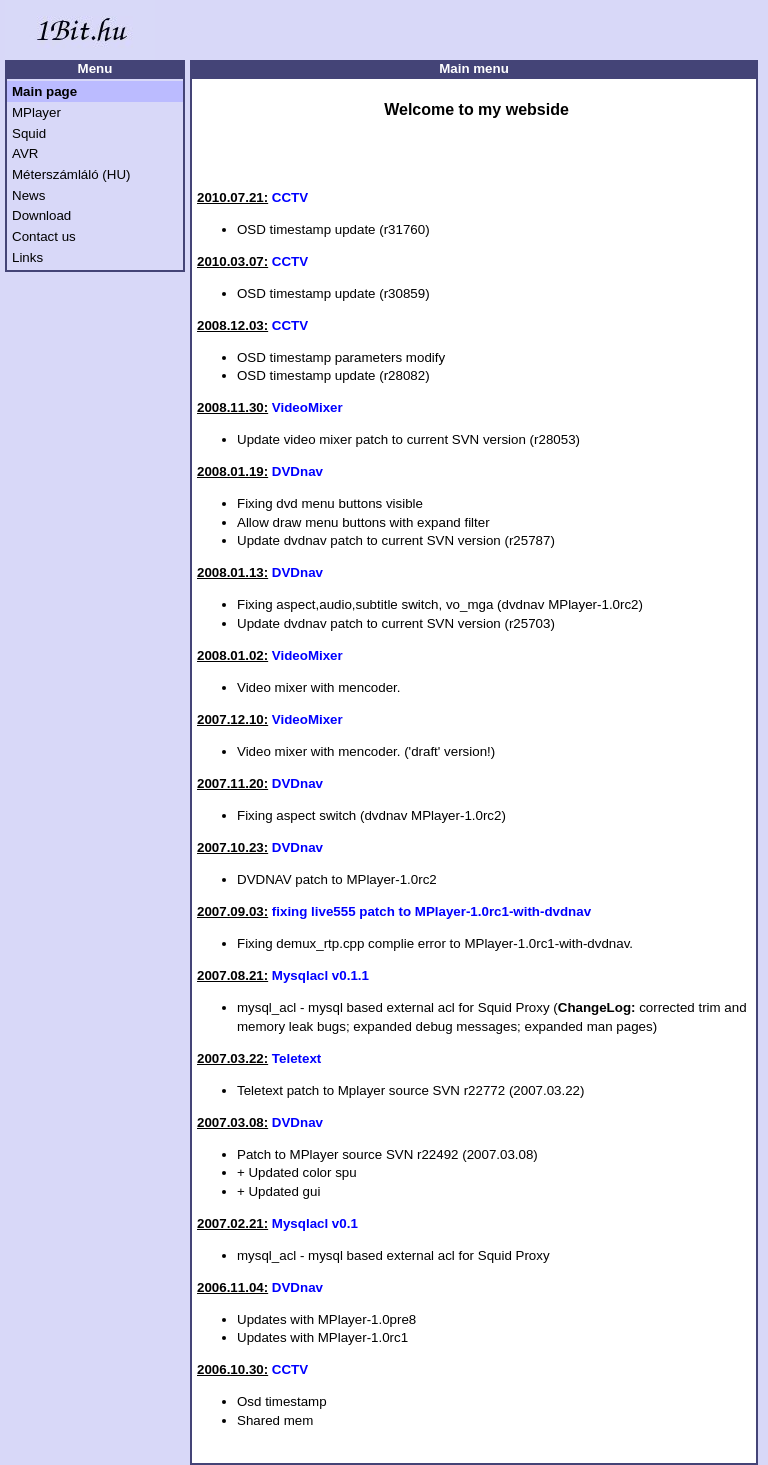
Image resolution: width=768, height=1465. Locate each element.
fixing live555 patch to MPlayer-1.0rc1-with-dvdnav (431, 911)
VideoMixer (307, 407)
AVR (25, 153)
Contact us (44, 236)
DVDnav (297, 471)
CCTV (290, 197)
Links (27, 257)
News (28, 195)
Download (41, 215)
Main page (44, 91)
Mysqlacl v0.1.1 (320, 975)
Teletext (296, 1058)
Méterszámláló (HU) (71, 174)
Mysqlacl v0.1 (315, 1223)
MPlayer (36, 112)
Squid (29, 133)
